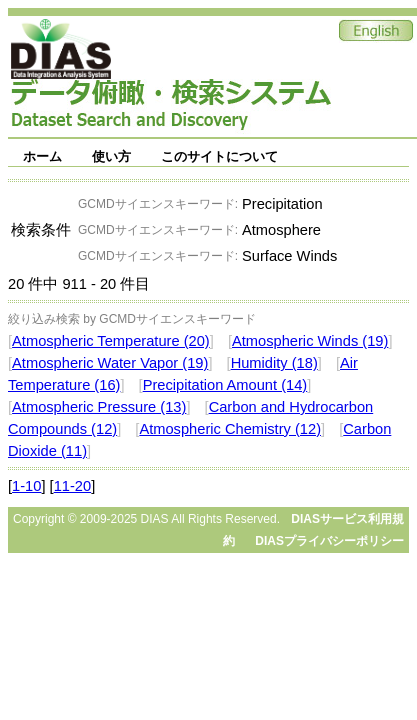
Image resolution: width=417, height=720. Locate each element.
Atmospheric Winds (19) (310, 341)
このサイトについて (219, 156)
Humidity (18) (274, 363)
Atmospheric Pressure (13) (99, 407)
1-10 (26, 486)
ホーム (42, 156)
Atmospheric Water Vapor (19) (110, 363)
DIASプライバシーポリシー (329, 541)
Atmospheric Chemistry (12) (230, 429)
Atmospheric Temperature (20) (111, 341)
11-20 (73, 486)
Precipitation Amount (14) (225, 385)
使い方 (111, 156)
